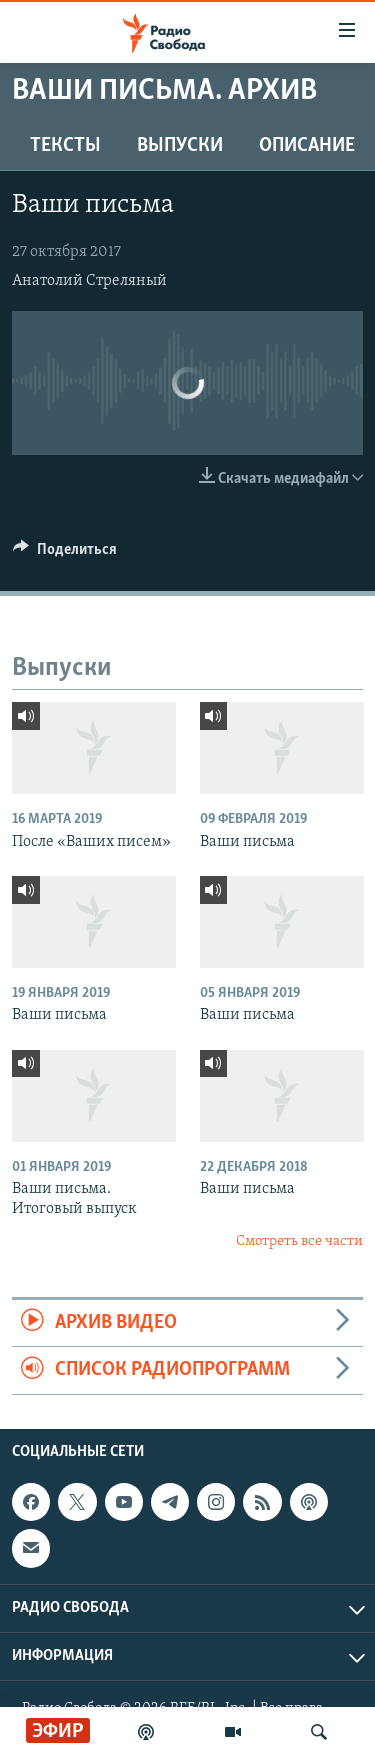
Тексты (65, 146)
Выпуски (180, 146)
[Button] (65, 554)
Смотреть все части (299, 1241)
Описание (307, 146)
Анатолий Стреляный (89, 281)
